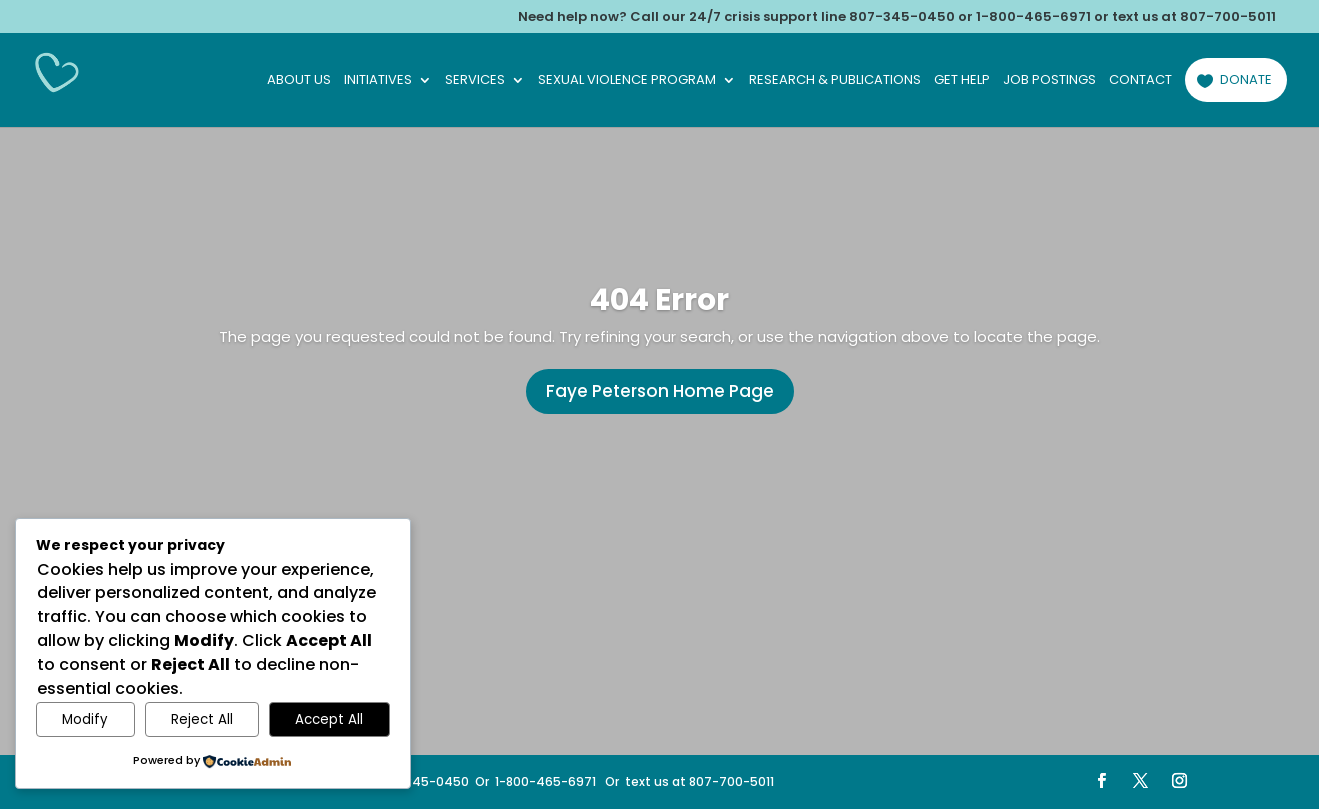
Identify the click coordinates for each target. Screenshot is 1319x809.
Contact (1140, 81)
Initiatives (378, 81)
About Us (299, 81)
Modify (85, 719)
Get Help (962, 81)
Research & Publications (835, 81)
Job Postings (1049, 81)
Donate (1246, 79)
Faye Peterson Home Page (660, 391)
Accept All (329, 719)
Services (475, 81)
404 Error (659, 300)
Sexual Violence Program (627, 81)
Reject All (202, 719)
